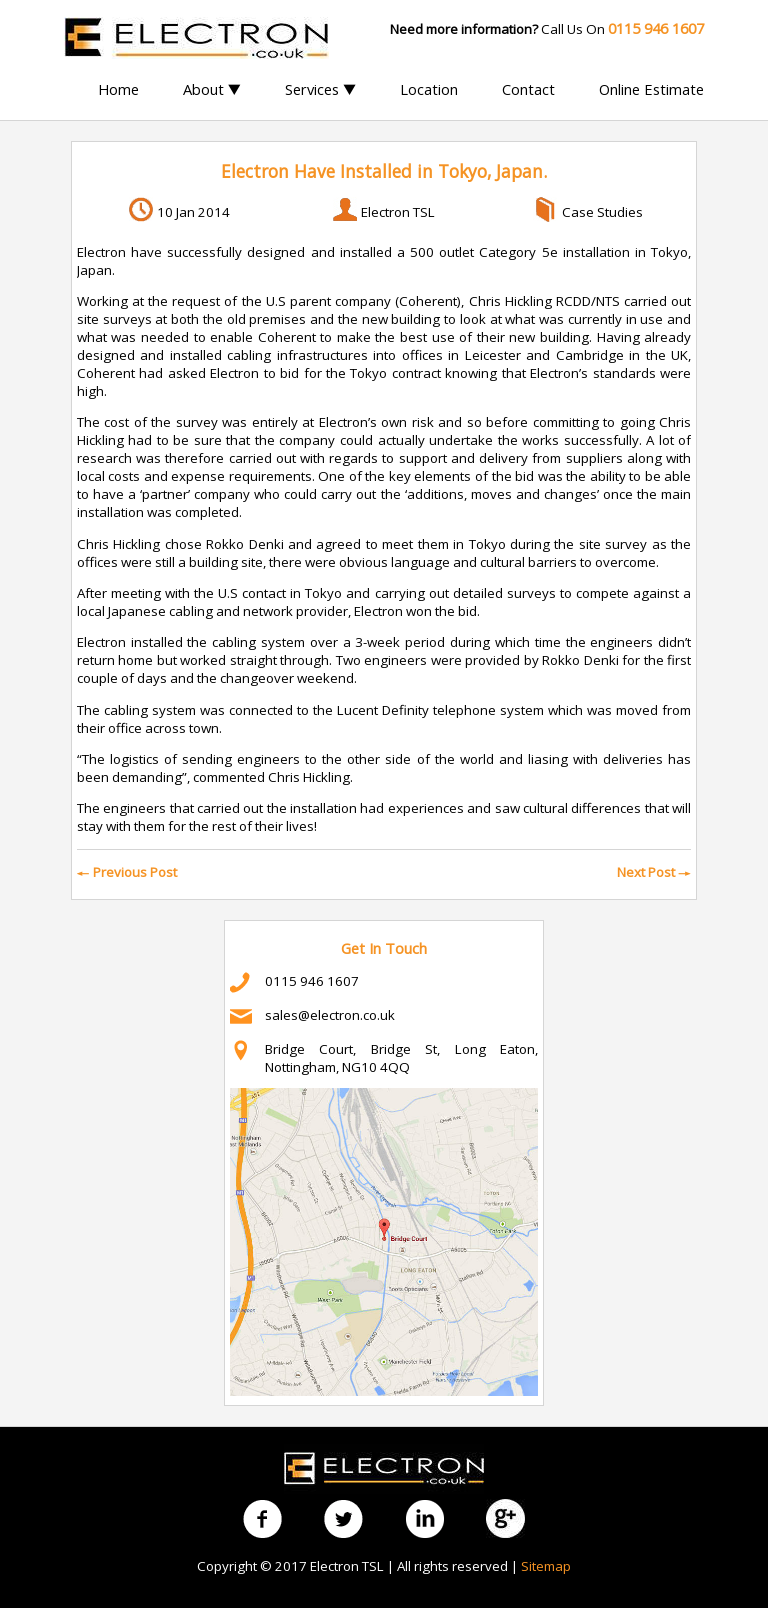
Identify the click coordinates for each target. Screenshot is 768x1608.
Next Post (654, 872)
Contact (528, 89)
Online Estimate (651, 89)
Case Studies (602, 212)
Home (118, 89)
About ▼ (212, 89)
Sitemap (546, 1566)
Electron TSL (398, 212)
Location (429, 89)
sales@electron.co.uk (330, 1015)
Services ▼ (320, 89)
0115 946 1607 (312, 981)
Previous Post (127, 872)
